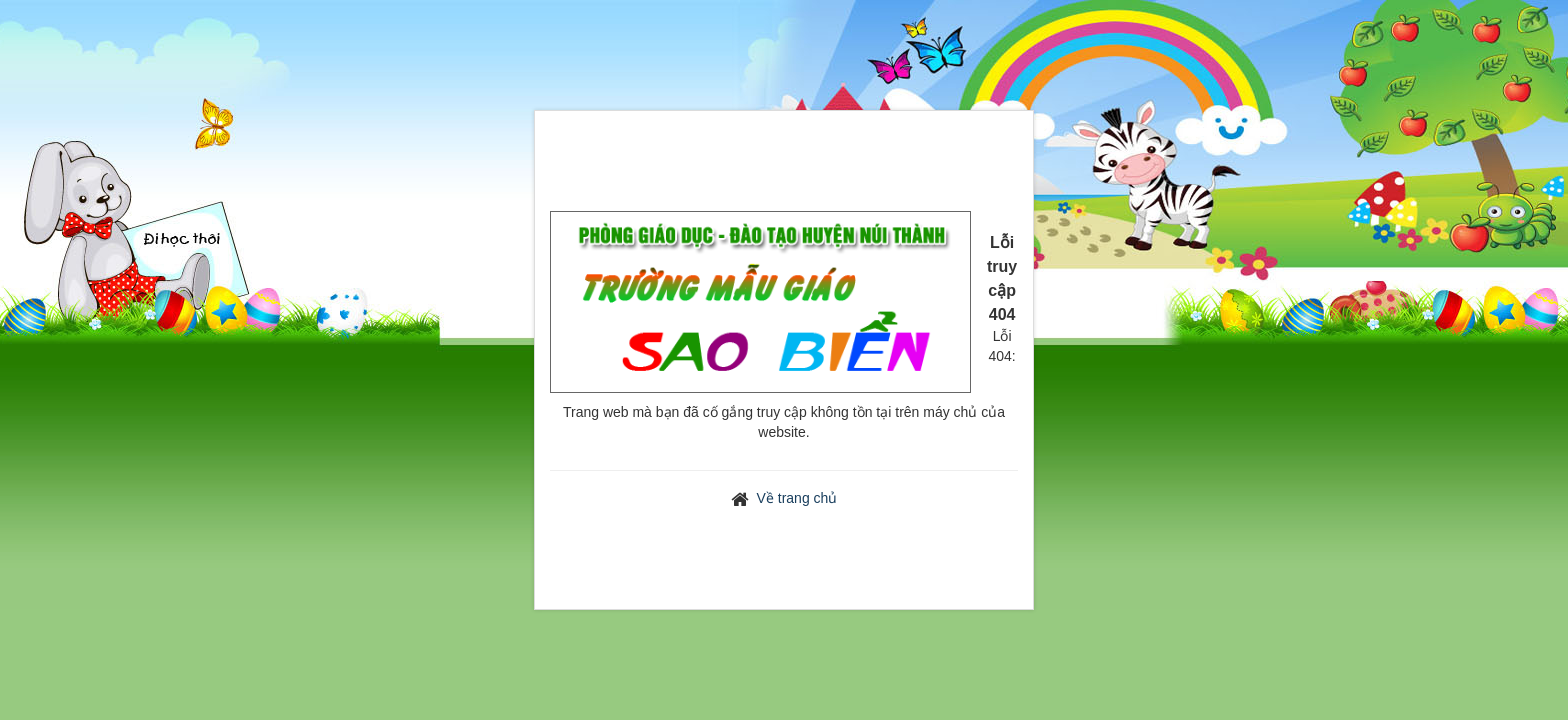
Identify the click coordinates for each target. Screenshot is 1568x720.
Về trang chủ (797, 498)
